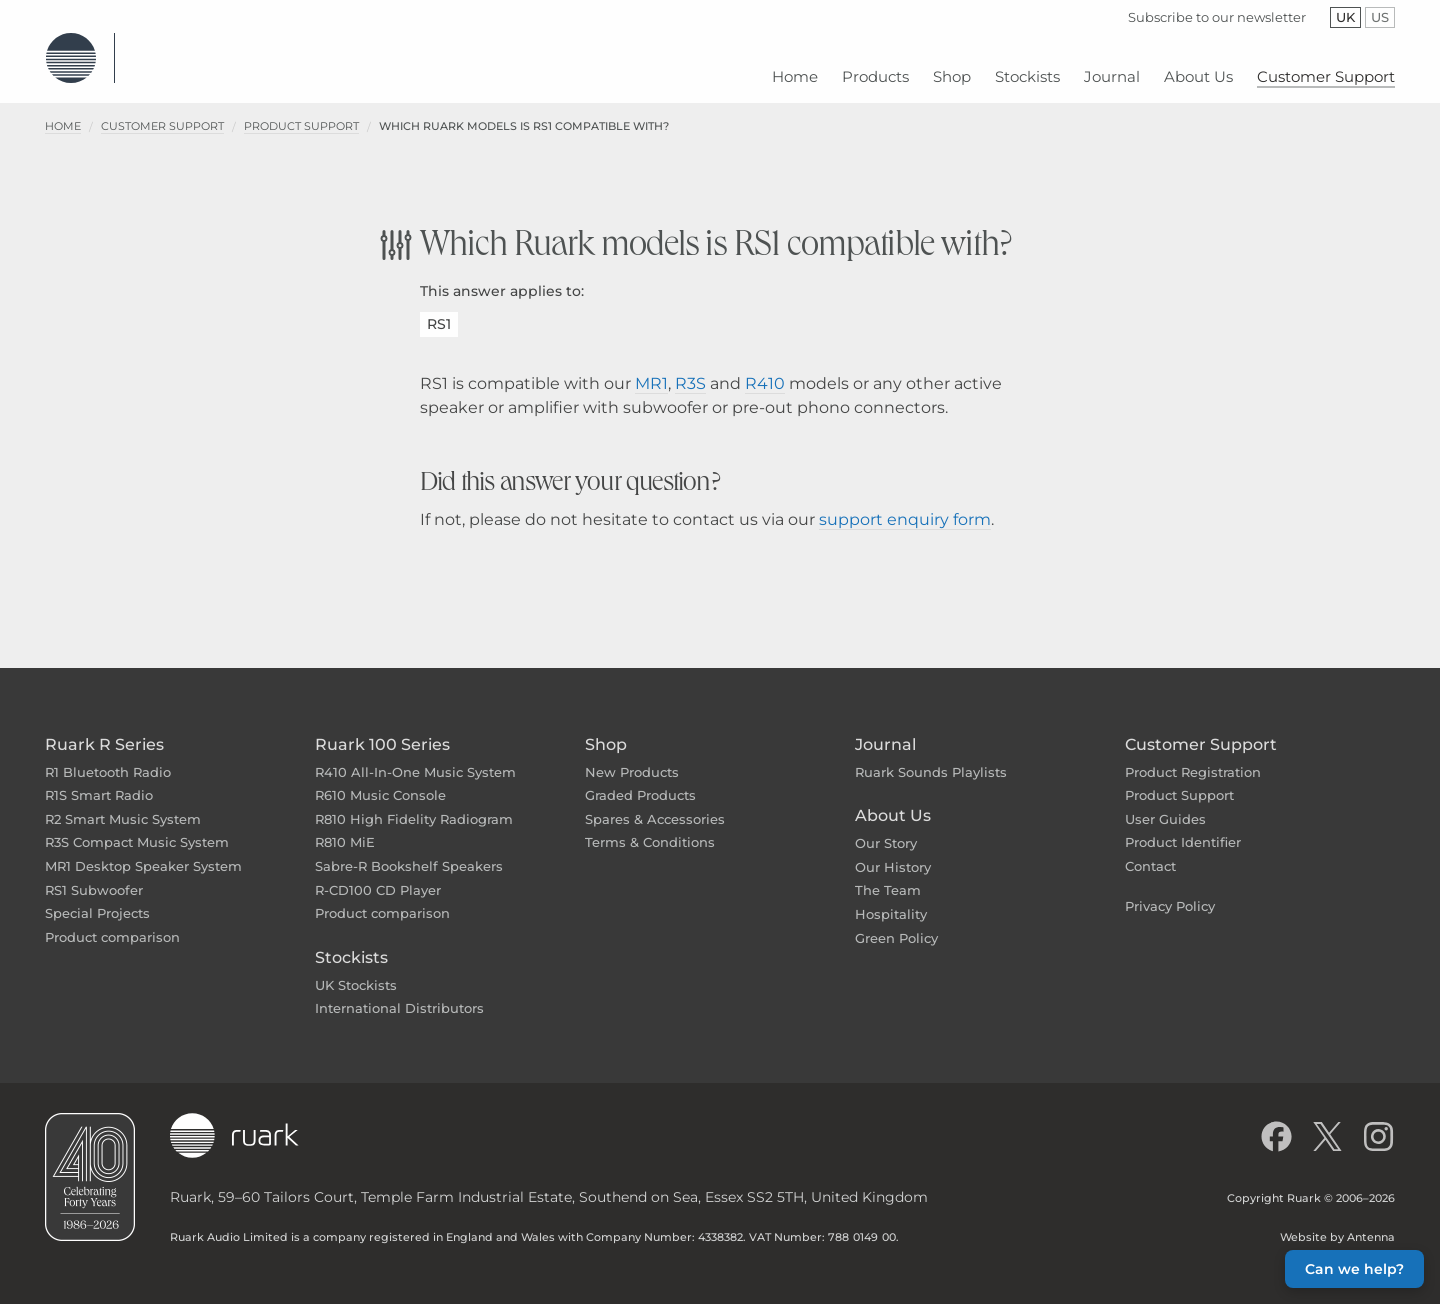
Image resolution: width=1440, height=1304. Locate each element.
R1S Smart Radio (99, 780)
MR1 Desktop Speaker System (143, 851)
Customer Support (162, 111)
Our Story (886, 828)
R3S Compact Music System (137, 827)
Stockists (351, 942)
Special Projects (97, 898)
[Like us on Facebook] (1276, 1121)
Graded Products (640, 780)
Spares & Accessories (655, 804)
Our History (893, 852)
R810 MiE (345, 827)
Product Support (301, 111)
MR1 (651, 368)
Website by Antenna (1337, 1222)
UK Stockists (356, 970)
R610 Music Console (380, 780)
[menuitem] (795, 69)
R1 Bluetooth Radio (108, 757)
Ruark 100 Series (382, 729)
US (1383, 17)
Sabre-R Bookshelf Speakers (409, 851)
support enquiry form (905, 504)
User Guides (1165, 804)
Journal (885, 729)
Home (63, 111)
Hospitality (891, 899)
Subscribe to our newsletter (1217, 17)
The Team (888, 875)
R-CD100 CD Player (378, 875)
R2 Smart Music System (123, 804)
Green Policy (896, 923)
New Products (632, 757)
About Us (893, 800)
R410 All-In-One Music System (415, 757)
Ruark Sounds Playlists (931, 757)
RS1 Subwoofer (94, 875)
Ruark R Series (104, 729)
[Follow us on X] (1327, 1121)
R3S (690, 368)
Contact (1150, 851)
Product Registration (1193, 757)
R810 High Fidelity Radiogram (414, 804)
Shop (606, 729)
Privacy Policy (1170, 891)
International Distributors (399, 993)
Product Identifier (1183, 827)
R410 (765, 368)
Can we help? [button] (1354, 1269)
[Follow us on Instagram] (1378, 1121)
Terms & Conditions (650, 827)
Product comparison (112, 922)
